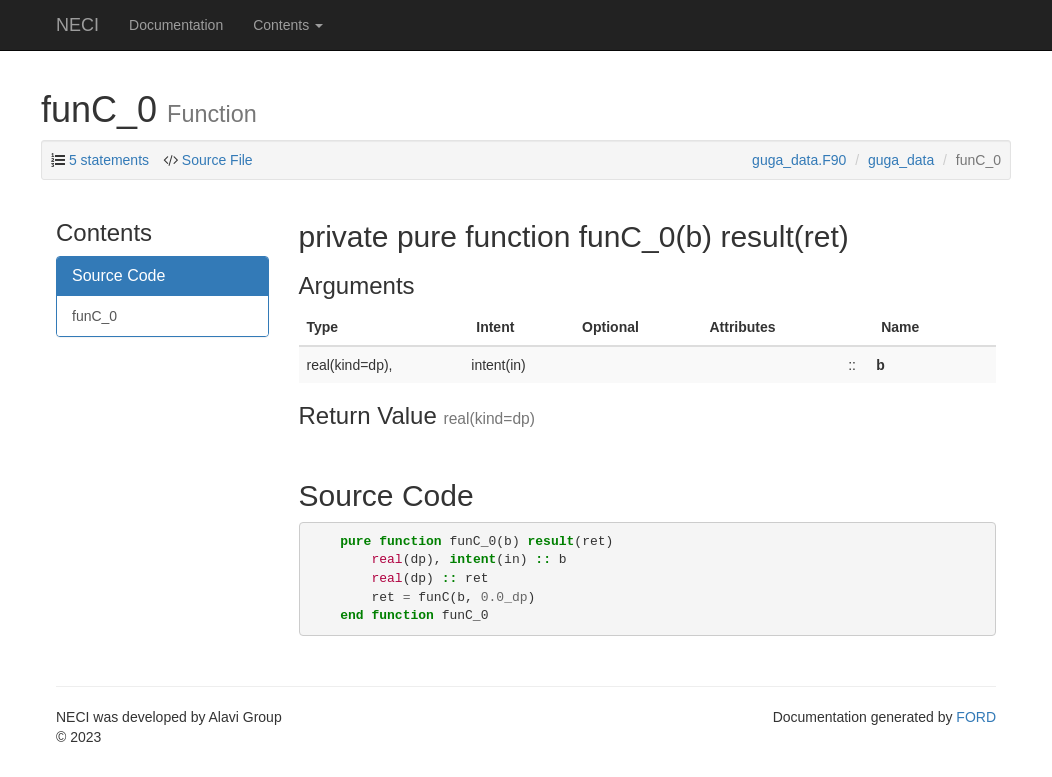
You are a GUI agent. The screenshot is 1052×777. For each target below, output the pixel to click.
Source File (217, 160)
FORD (976, 717)
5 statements (109, 160)
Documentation (176, 25)
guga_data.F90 (799, 160)
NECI (77, 25)
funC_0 (94, 316)
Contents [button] (288, 25)
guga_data (901, 160)
